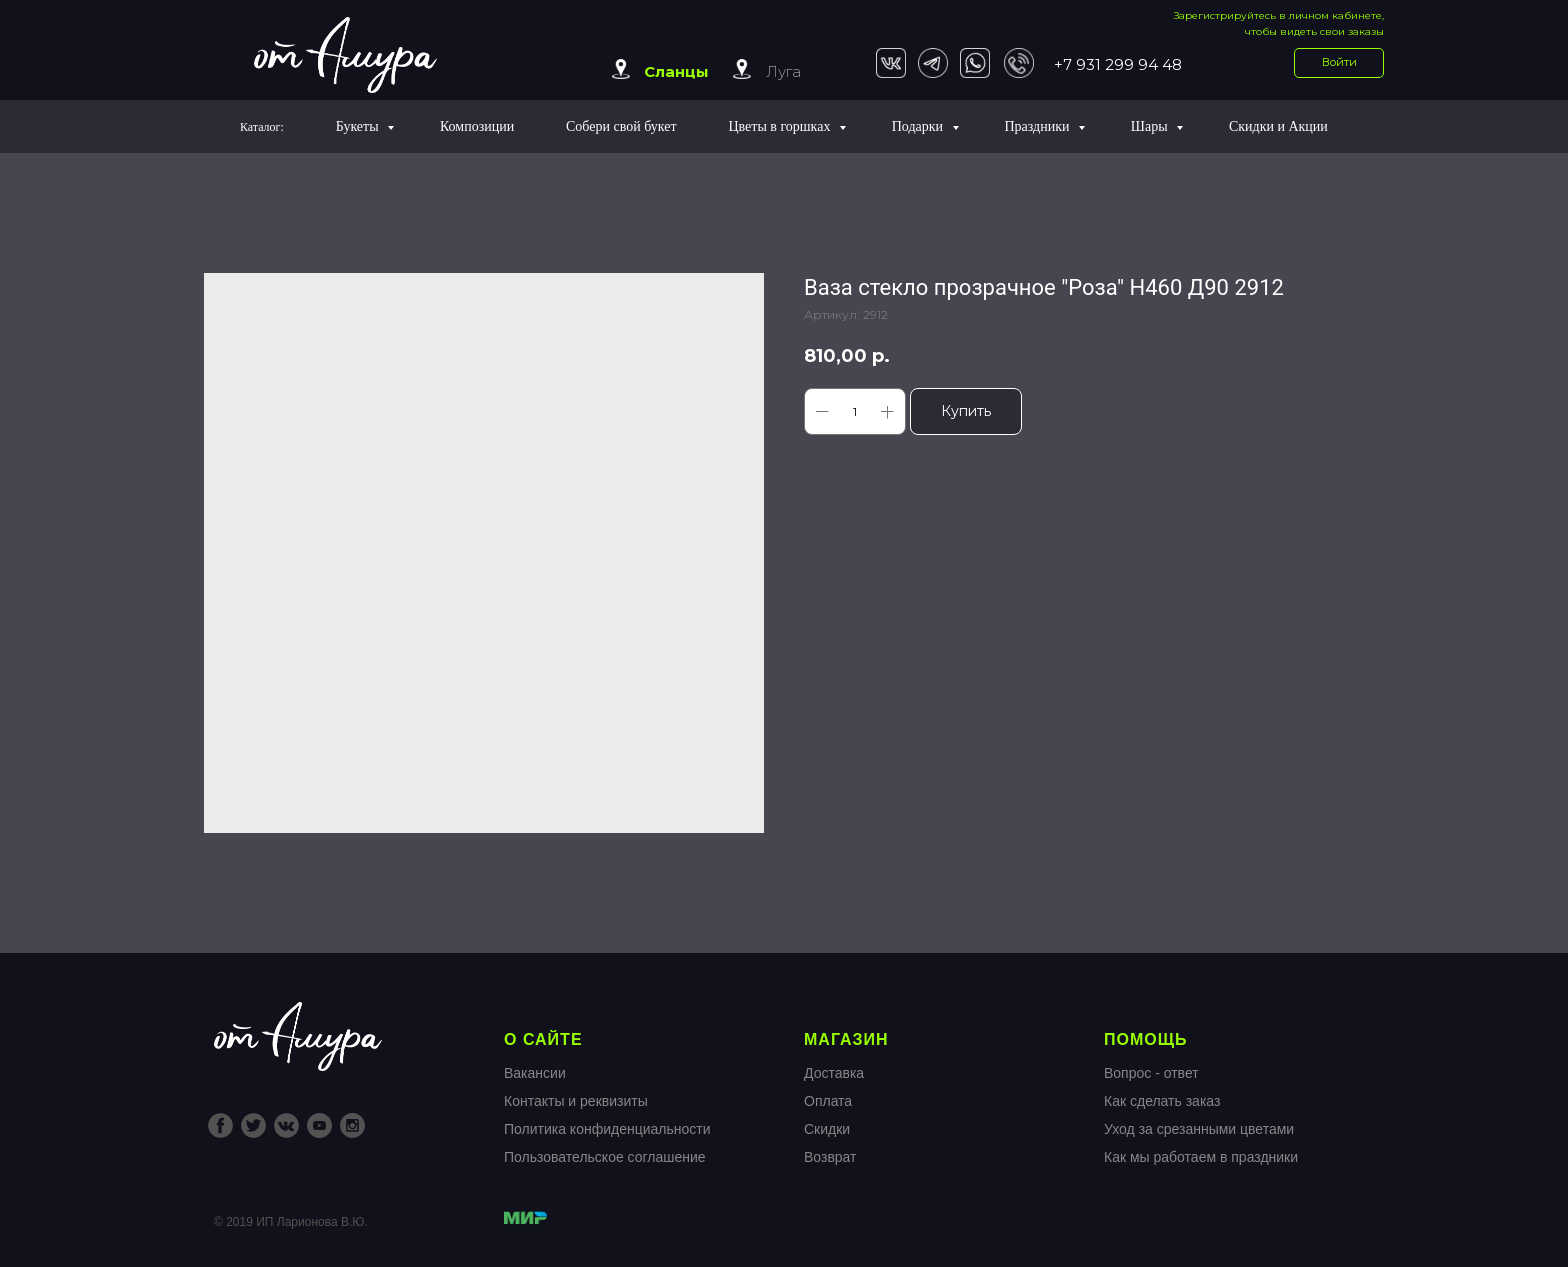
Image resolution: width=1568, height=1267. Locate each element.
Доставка (834, 1073)
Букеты (359, 126)
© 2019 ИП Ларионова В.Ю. (291, 1222)
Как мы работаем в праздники (1201, 1157)
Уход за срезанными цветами (1199, 1129)
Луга (783, 71)
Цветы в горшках (780, 126)
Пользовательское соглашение (605, 1157)
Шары (1151, 126)
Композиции (477, 126)
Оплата (828, 1101)
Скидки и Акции (1278, 126)
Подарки (919, 126)
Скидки (827, 1129)
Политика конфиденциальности (607, 1129)
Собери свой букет (621, 126)
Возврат (830, 1157)
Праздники (1038, 126)
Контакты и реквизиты (576, 1101)
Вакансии (535, 1073)
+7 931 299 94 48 (1118, 64)
